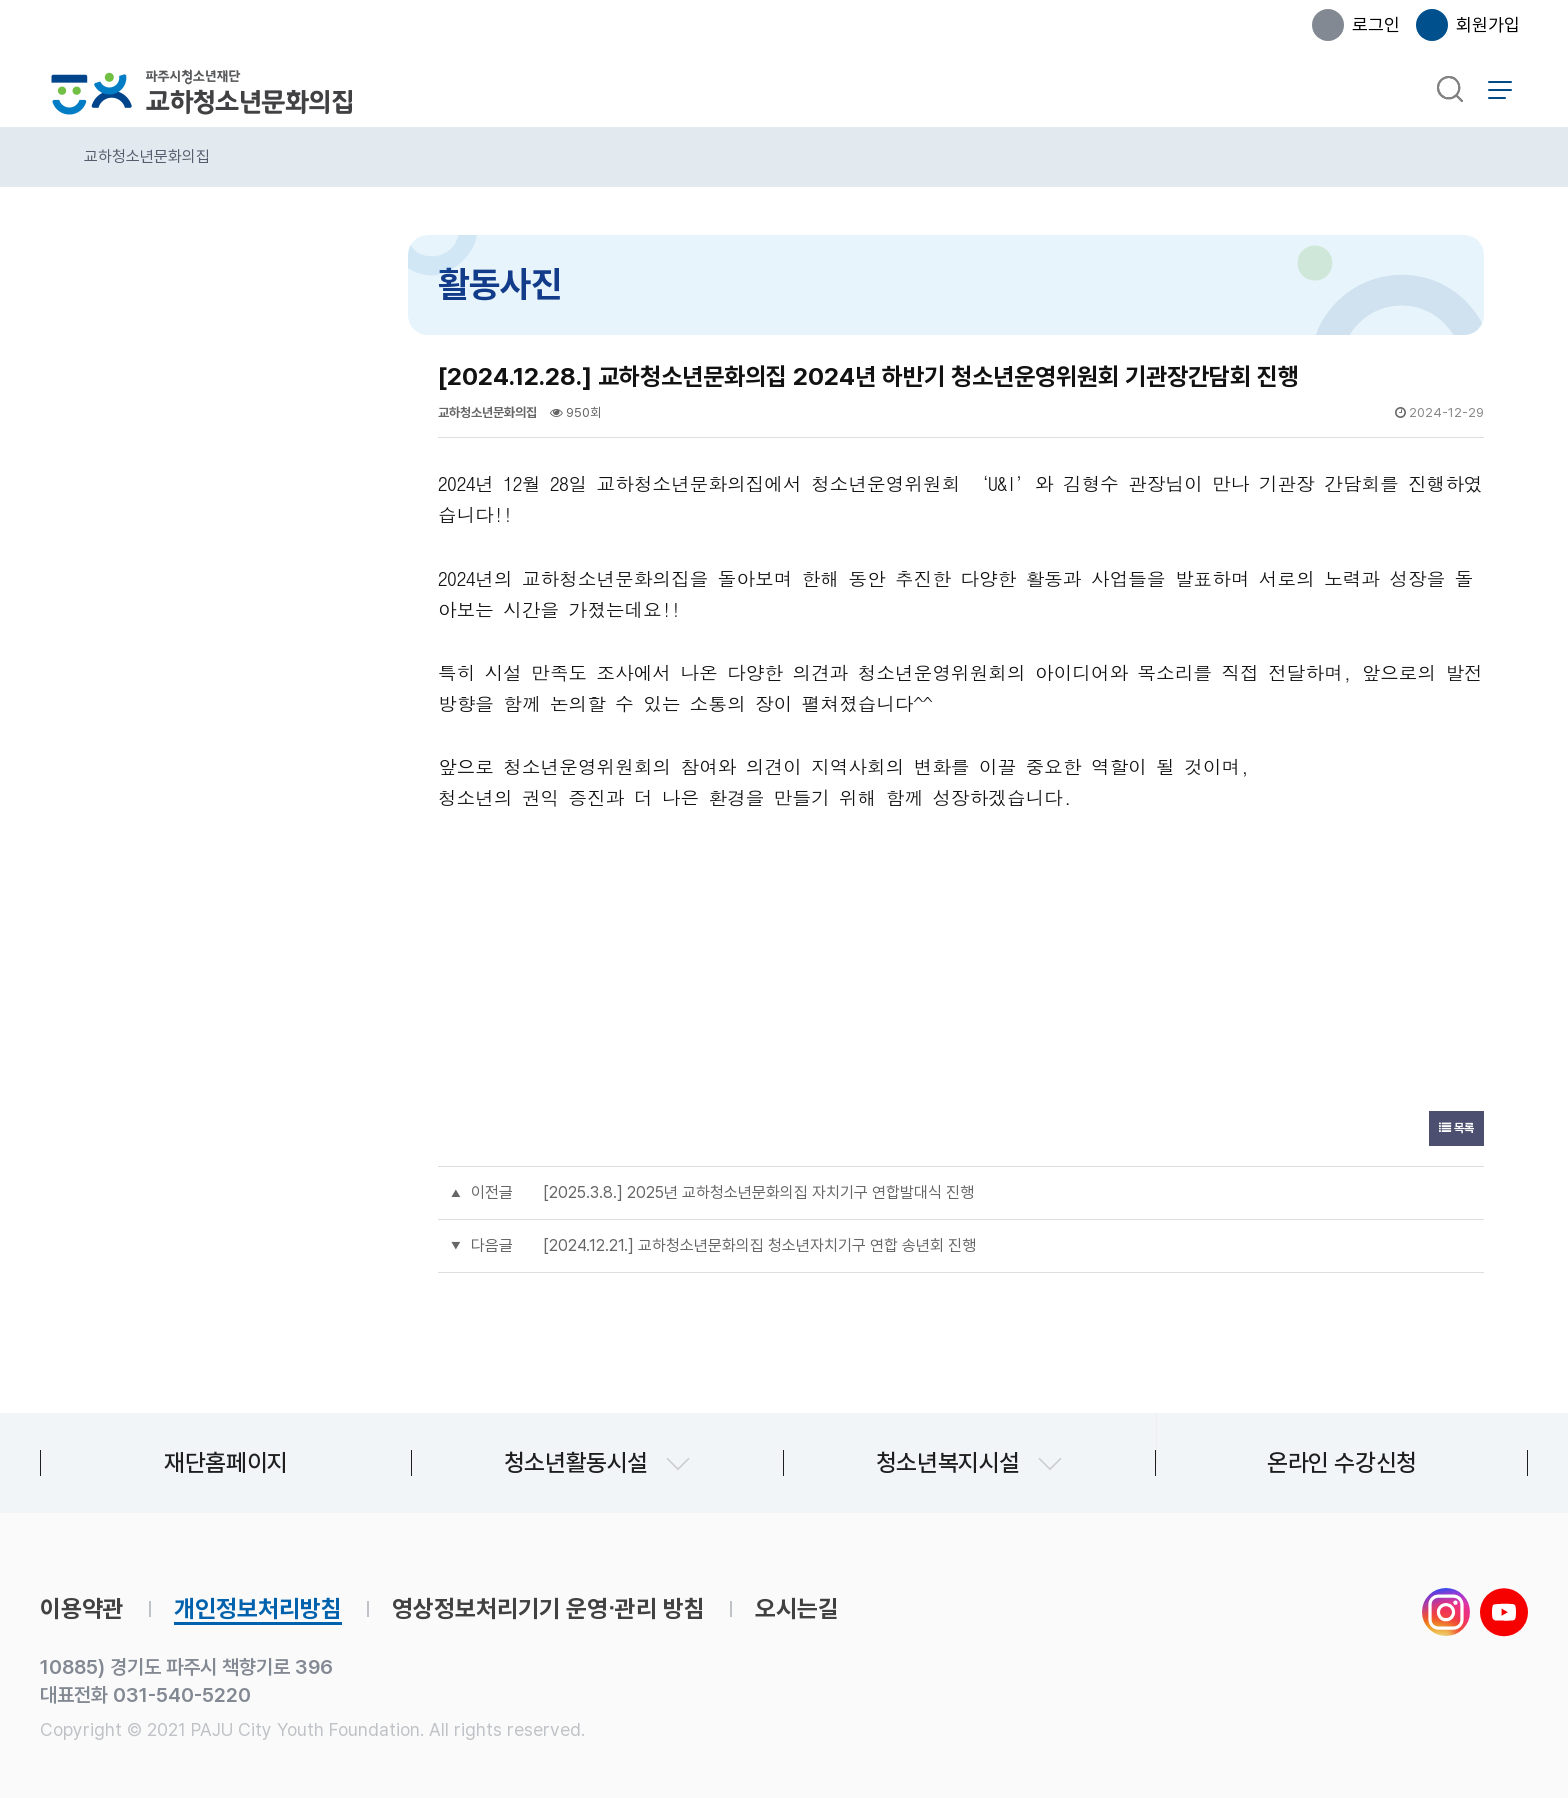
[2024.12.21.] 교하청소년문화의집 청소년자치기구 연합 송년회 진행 (759, 1245)
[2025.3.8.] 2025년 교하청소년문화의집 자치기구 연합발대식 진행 (758, 1192)
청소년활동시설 (576, 1462)
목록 (1456, 1128)
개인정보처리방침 (258, 1609)
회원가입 (1488, 24)
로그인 (1376, 24)
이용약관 (82, 1609)
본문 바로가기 (0, 0)
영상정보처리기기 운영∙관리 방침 (548, 1609)
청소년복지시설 (948, 1462)
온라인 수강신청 (1342, 1462)
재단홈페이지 (226, 1462)
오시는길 (797, 1609)
